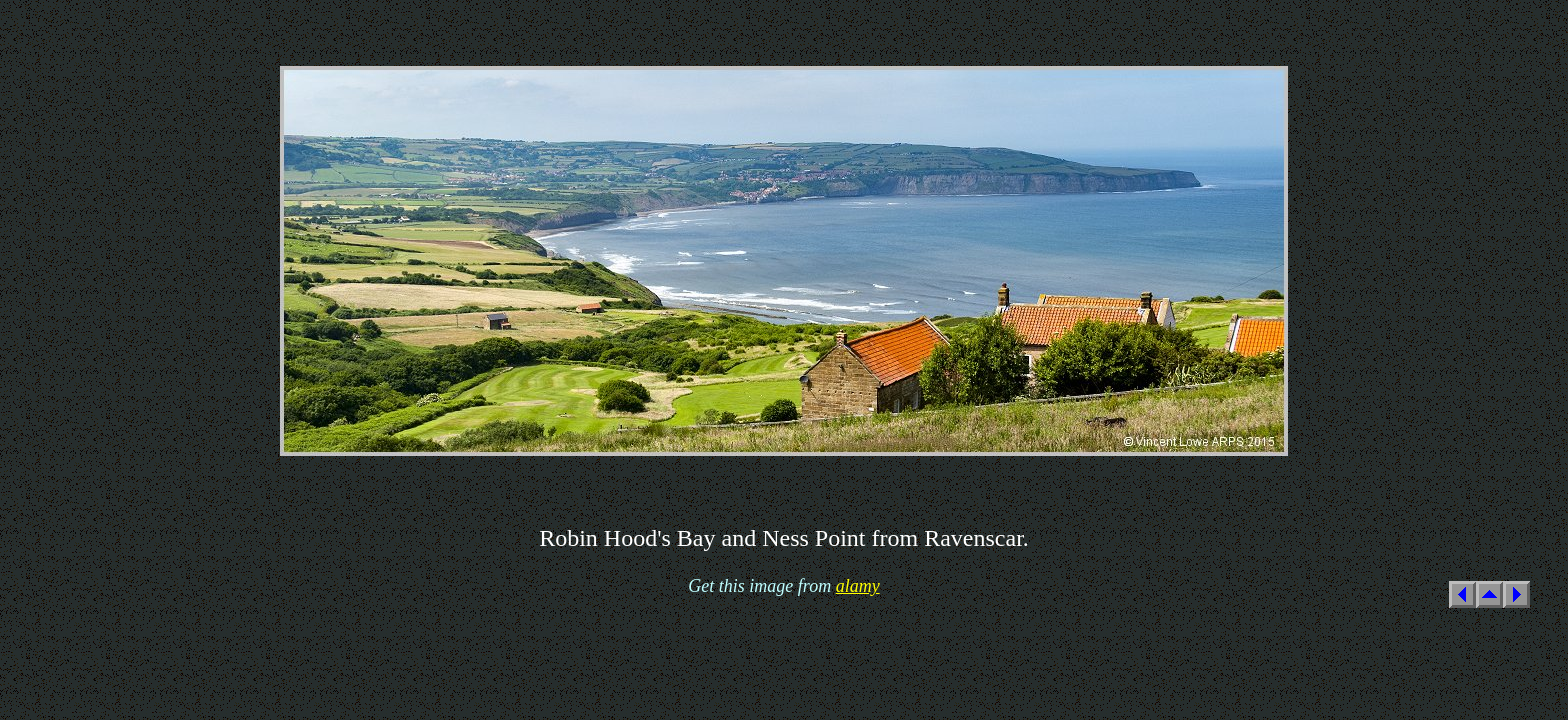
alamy (858, 586)
